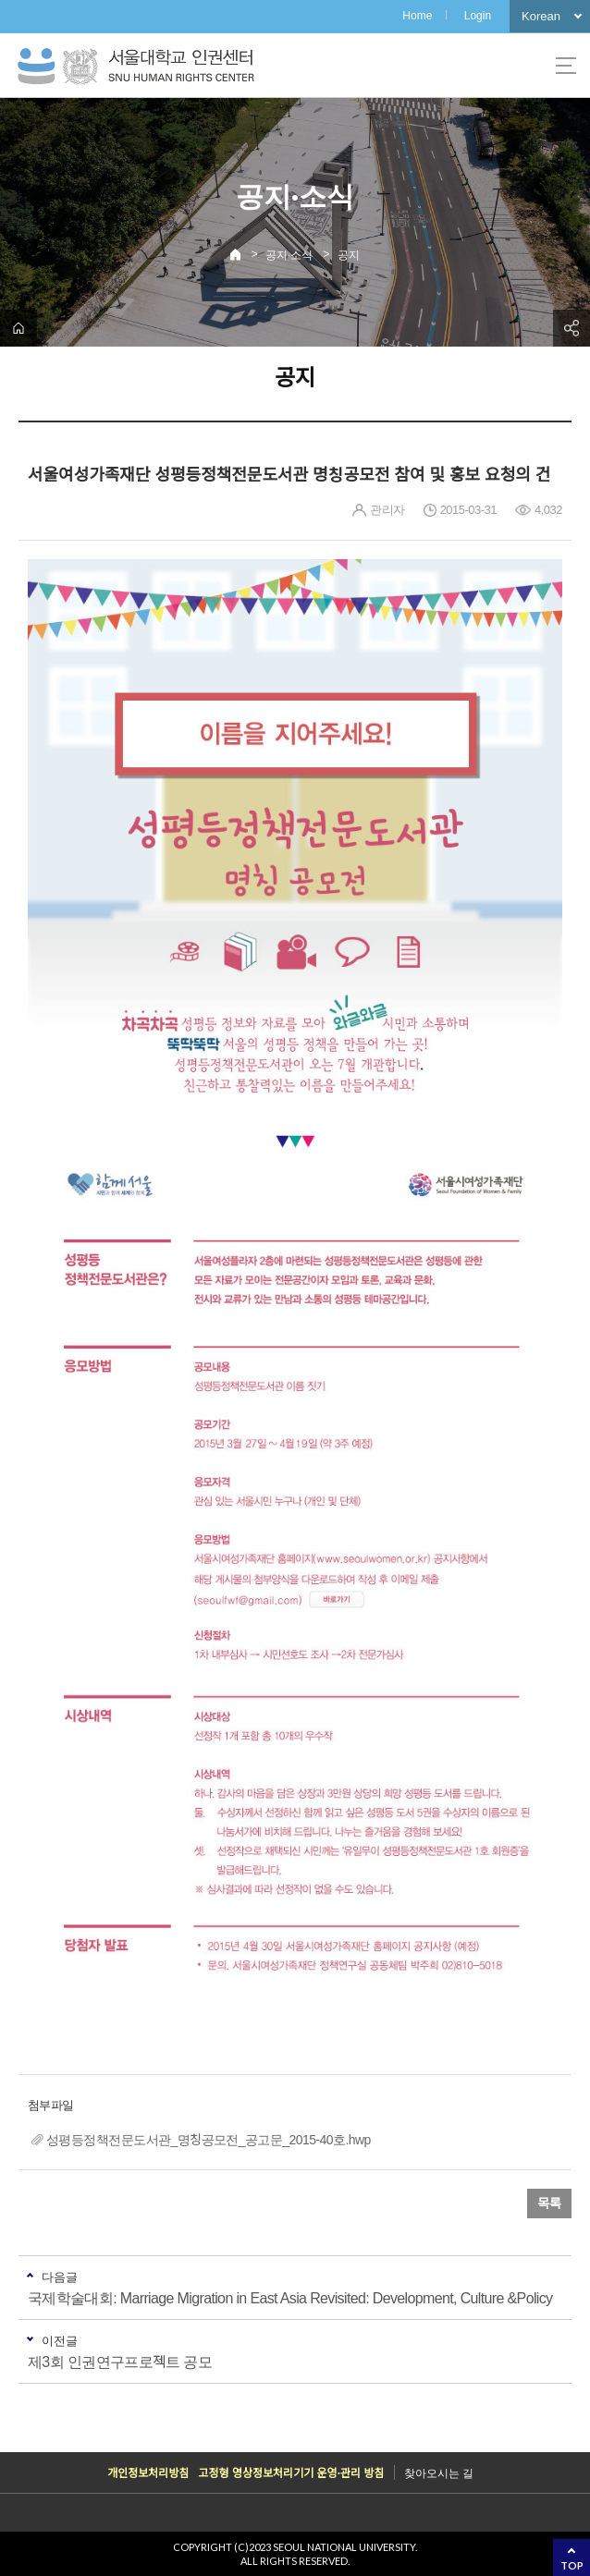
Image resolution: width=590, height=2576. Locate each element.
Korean (541, 16)
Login (477, 15)
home (18, 328)
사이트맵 (566, 65)
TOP (572, 2565)
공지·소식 (289, 255)
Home (417, 15)
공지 (349, 255)
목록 (549, 2203)
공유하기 (571, 328)
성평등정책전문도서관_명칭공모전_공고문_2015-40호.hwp (208, 2139)
